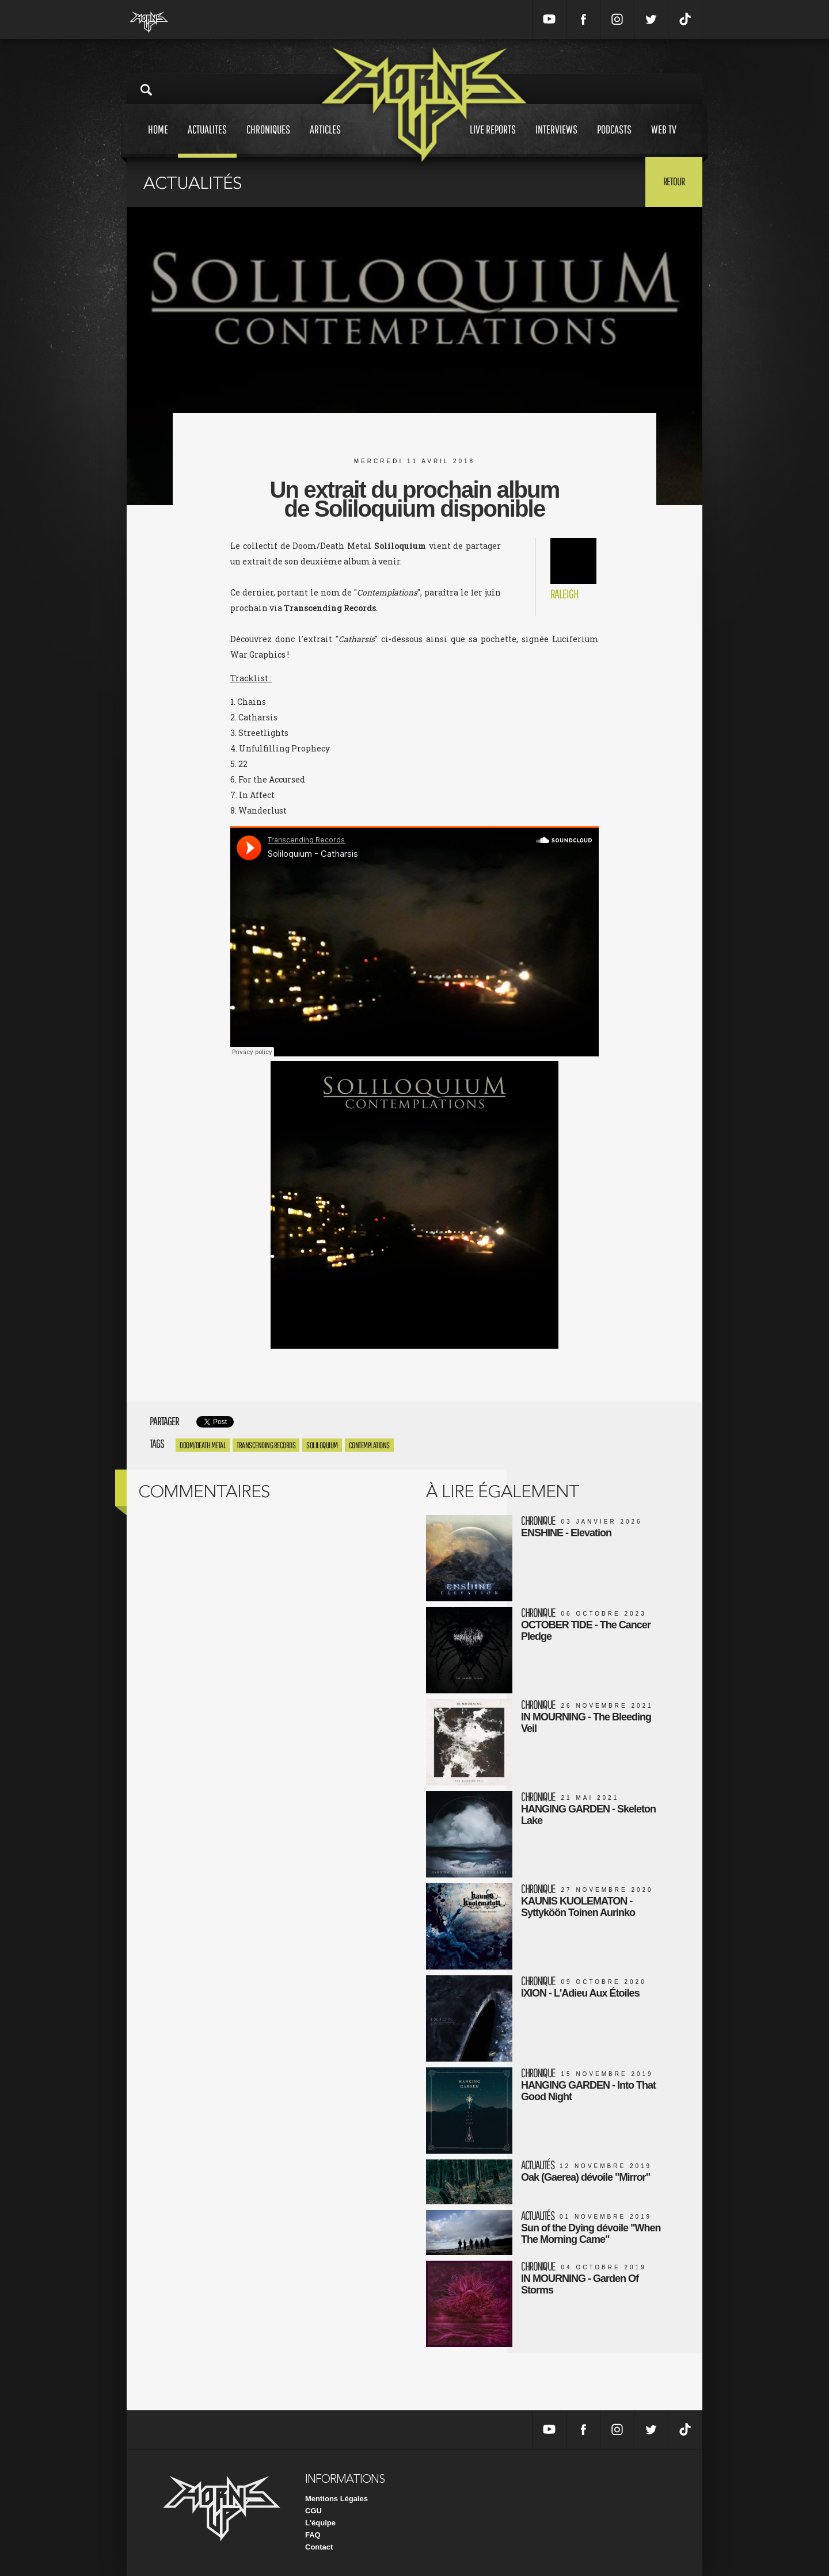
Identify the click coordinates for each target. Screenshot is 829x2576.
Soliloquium (322, 1445)
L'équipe (320, 2522)
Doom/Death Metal (203, 1445)
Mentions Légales (336, 2498)
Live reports (493, 140)
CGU (313, 2510)
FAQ (313, 2535)
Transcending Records (266, 1445)
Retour (674, 181)
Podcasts (614, 140)
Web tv (663, 140)
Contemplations (369, 1445)
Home (158, 140)
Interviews (556, 140)
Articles (325, 140)
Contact (319, 2547)
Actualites (207, 140)
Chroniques (268, 140)
